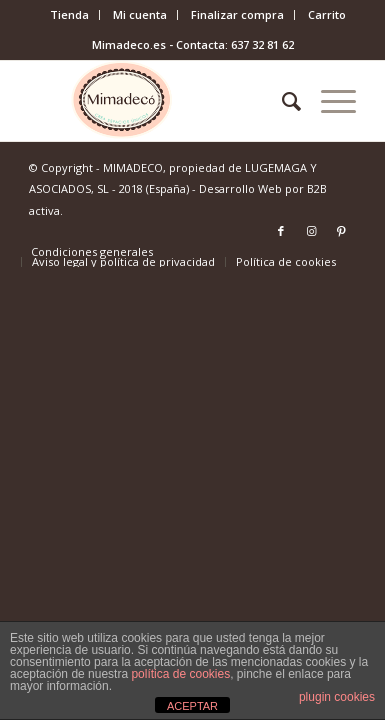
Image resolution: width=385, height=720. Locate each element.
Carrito (327, 14)
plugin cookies (337, 697)
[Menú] (328, 101)
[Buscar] (281, 101)
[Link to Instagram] (311, 231)
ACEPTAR (192, 706)
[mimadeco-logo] (160, 101)
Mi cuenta (140, 14)
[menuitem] (70, 15)
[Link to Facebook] (281, 231)
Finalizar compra (237, 14)
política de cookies (180, 674)
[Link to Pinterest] (341, 231)
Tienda (69, 14)
